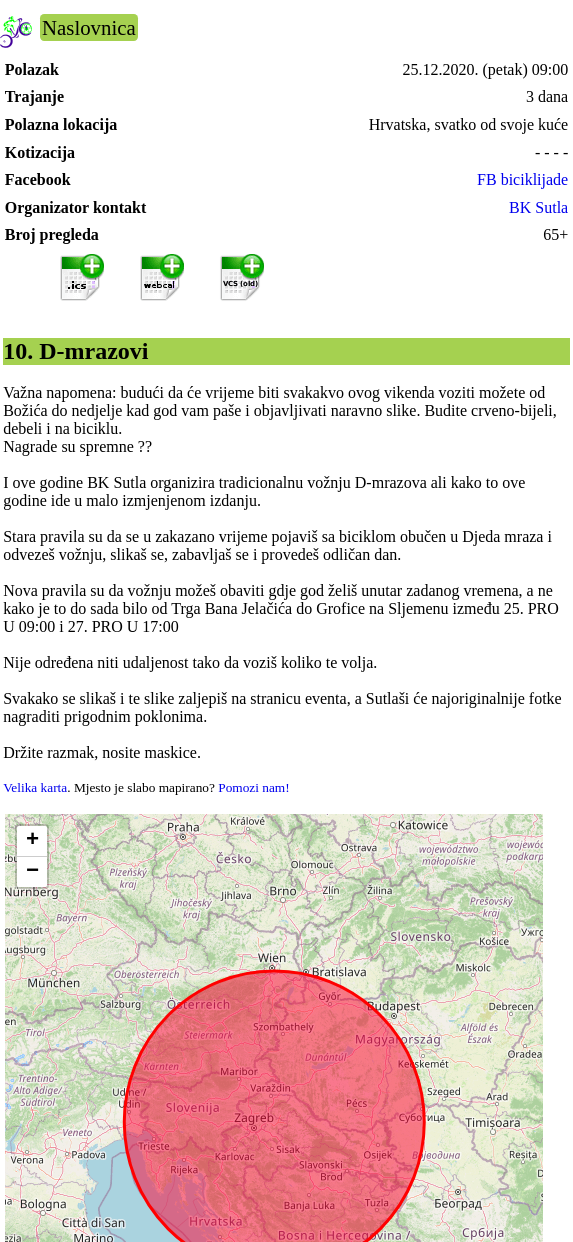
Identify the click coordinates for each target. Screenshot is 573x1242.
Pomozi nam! (253, 787)
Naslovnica (89, 27)
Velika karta (35, 787)
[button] (32, 841)
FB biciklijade (522, 179)
